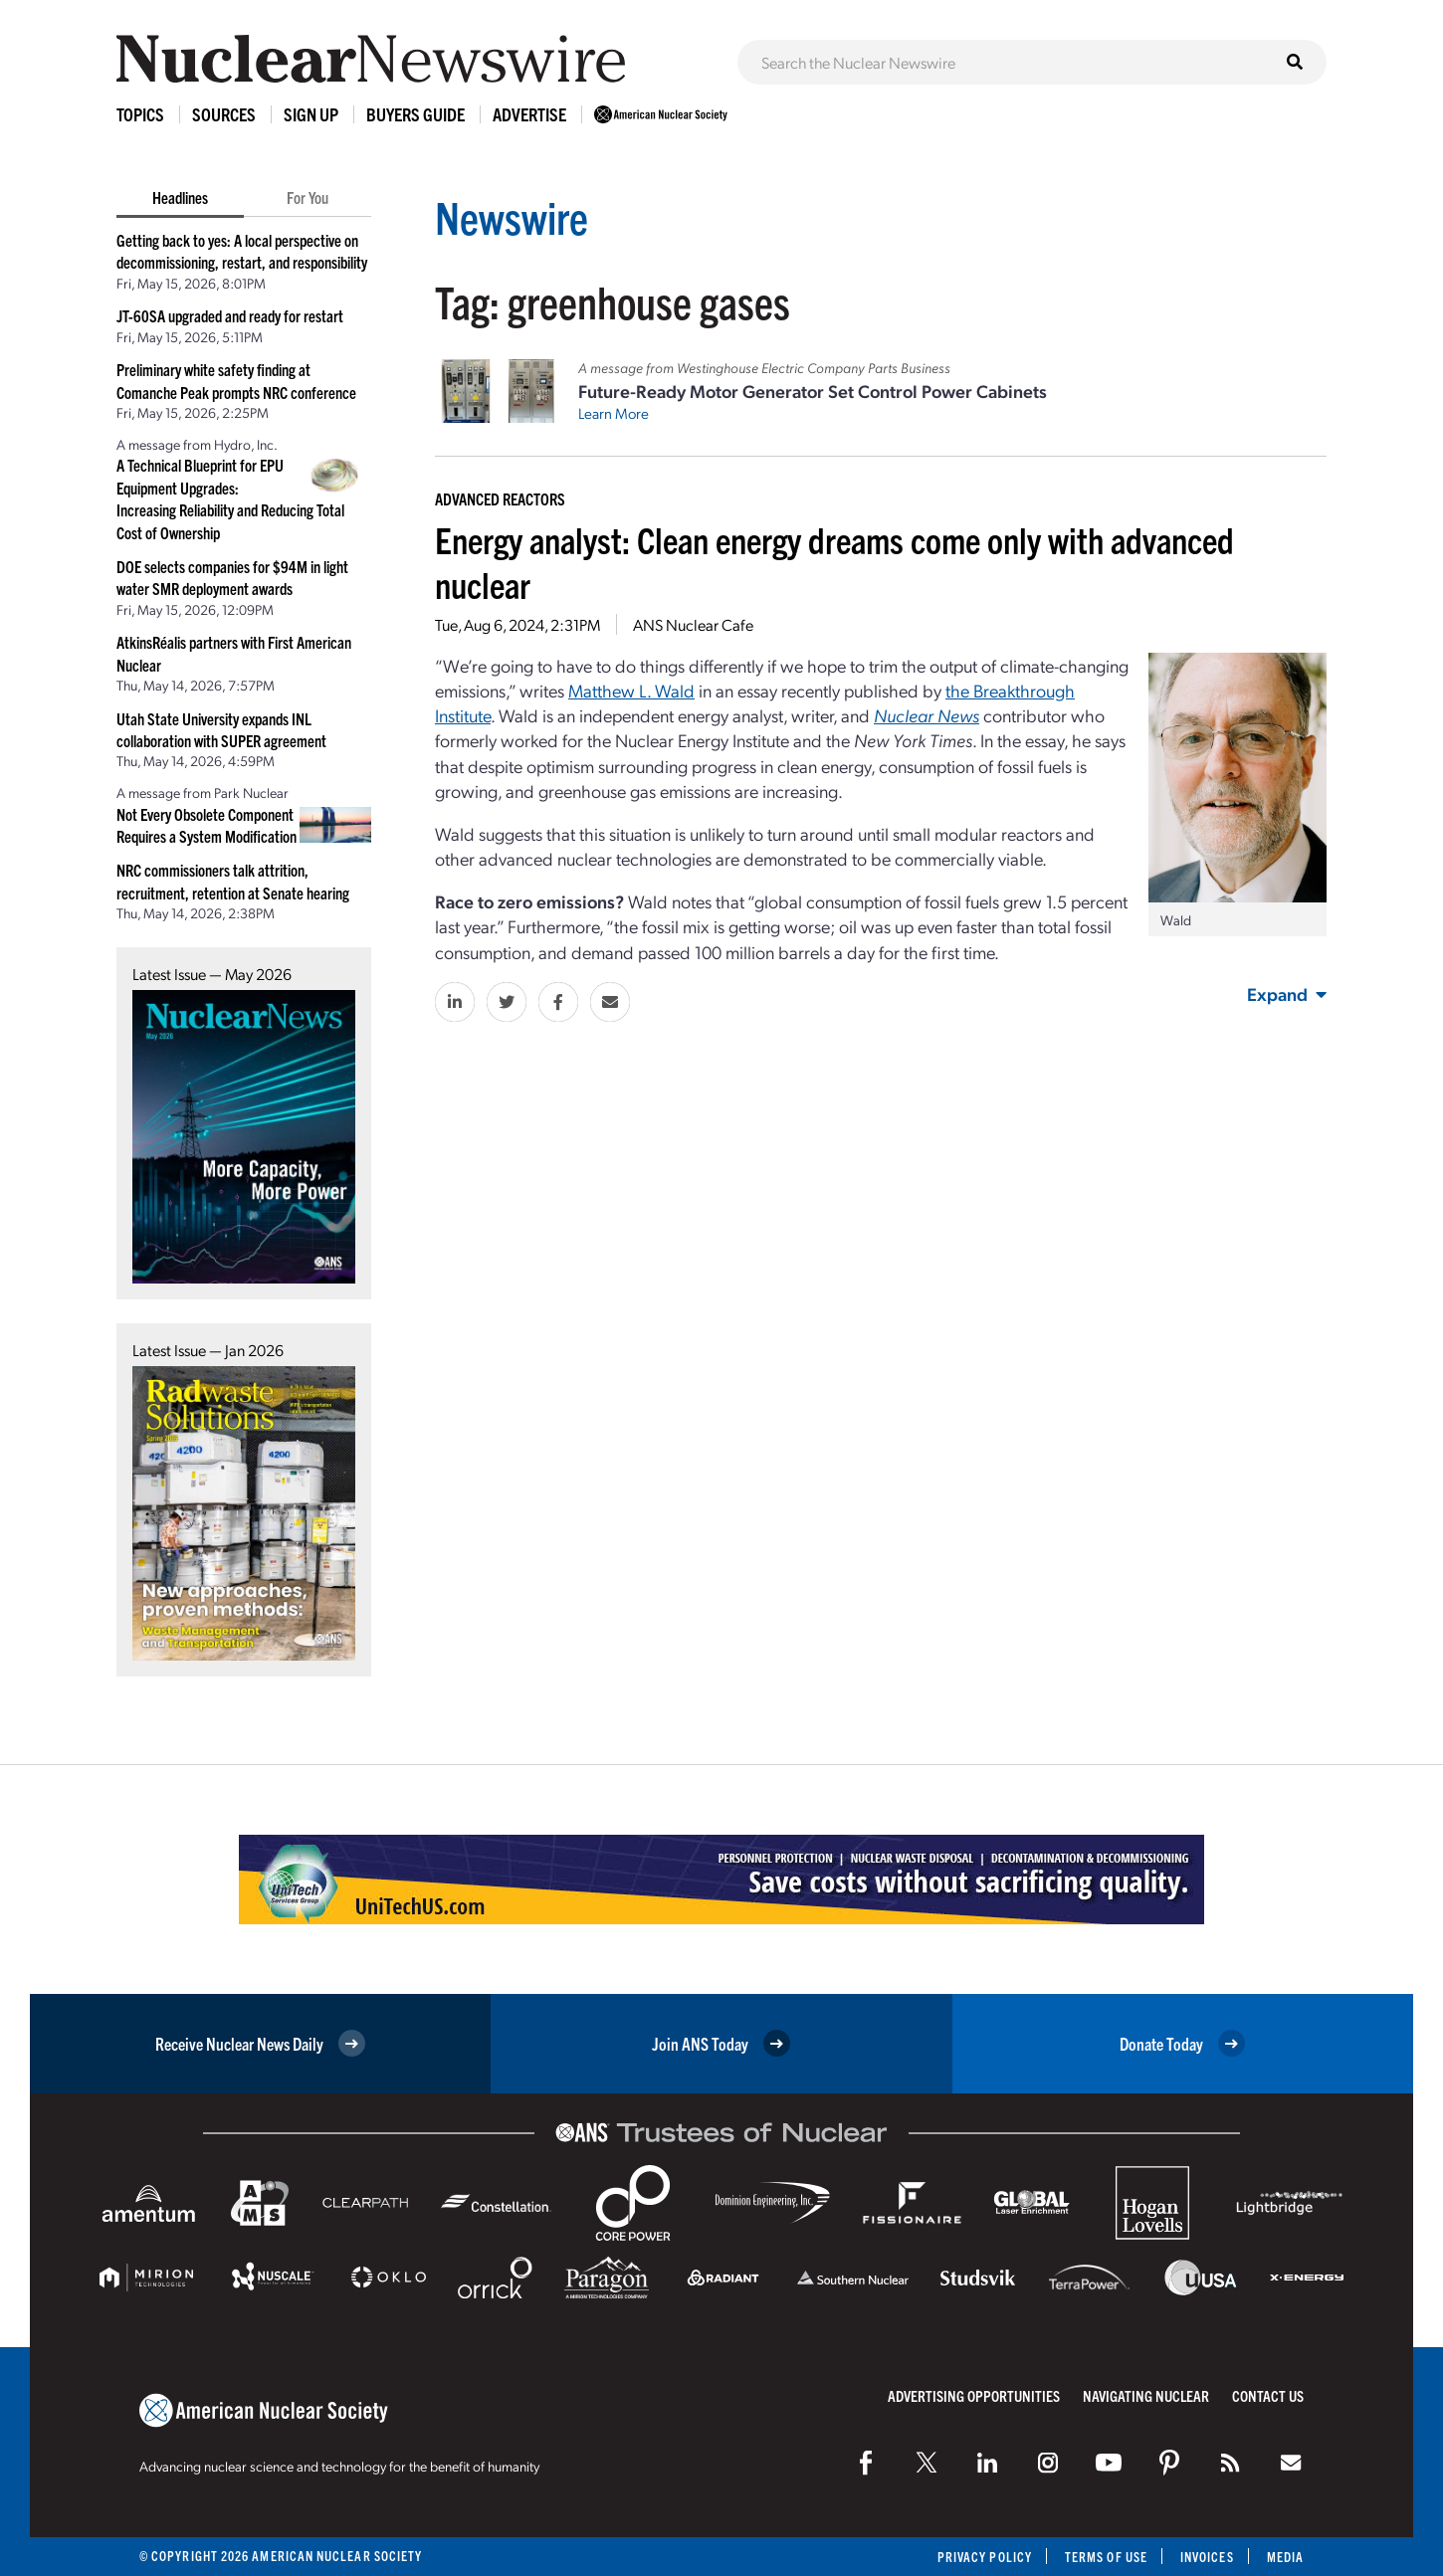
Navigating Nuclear (1146, 2395)
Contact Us (1268, 2395)
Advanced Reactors (500, 498)
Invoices (1207, 2556)
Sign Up (311, 113)
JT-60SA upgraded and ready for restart (229, 315)
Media (1285, 2556)
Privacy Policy (984, 2556)
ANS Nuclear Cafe (693, 624)
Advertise (529, 113)
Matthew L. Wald (631, 690)
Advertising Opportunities (974, 2395)
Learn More (613, 413)
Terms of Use (1106, 2556)
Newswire (511, 216)
